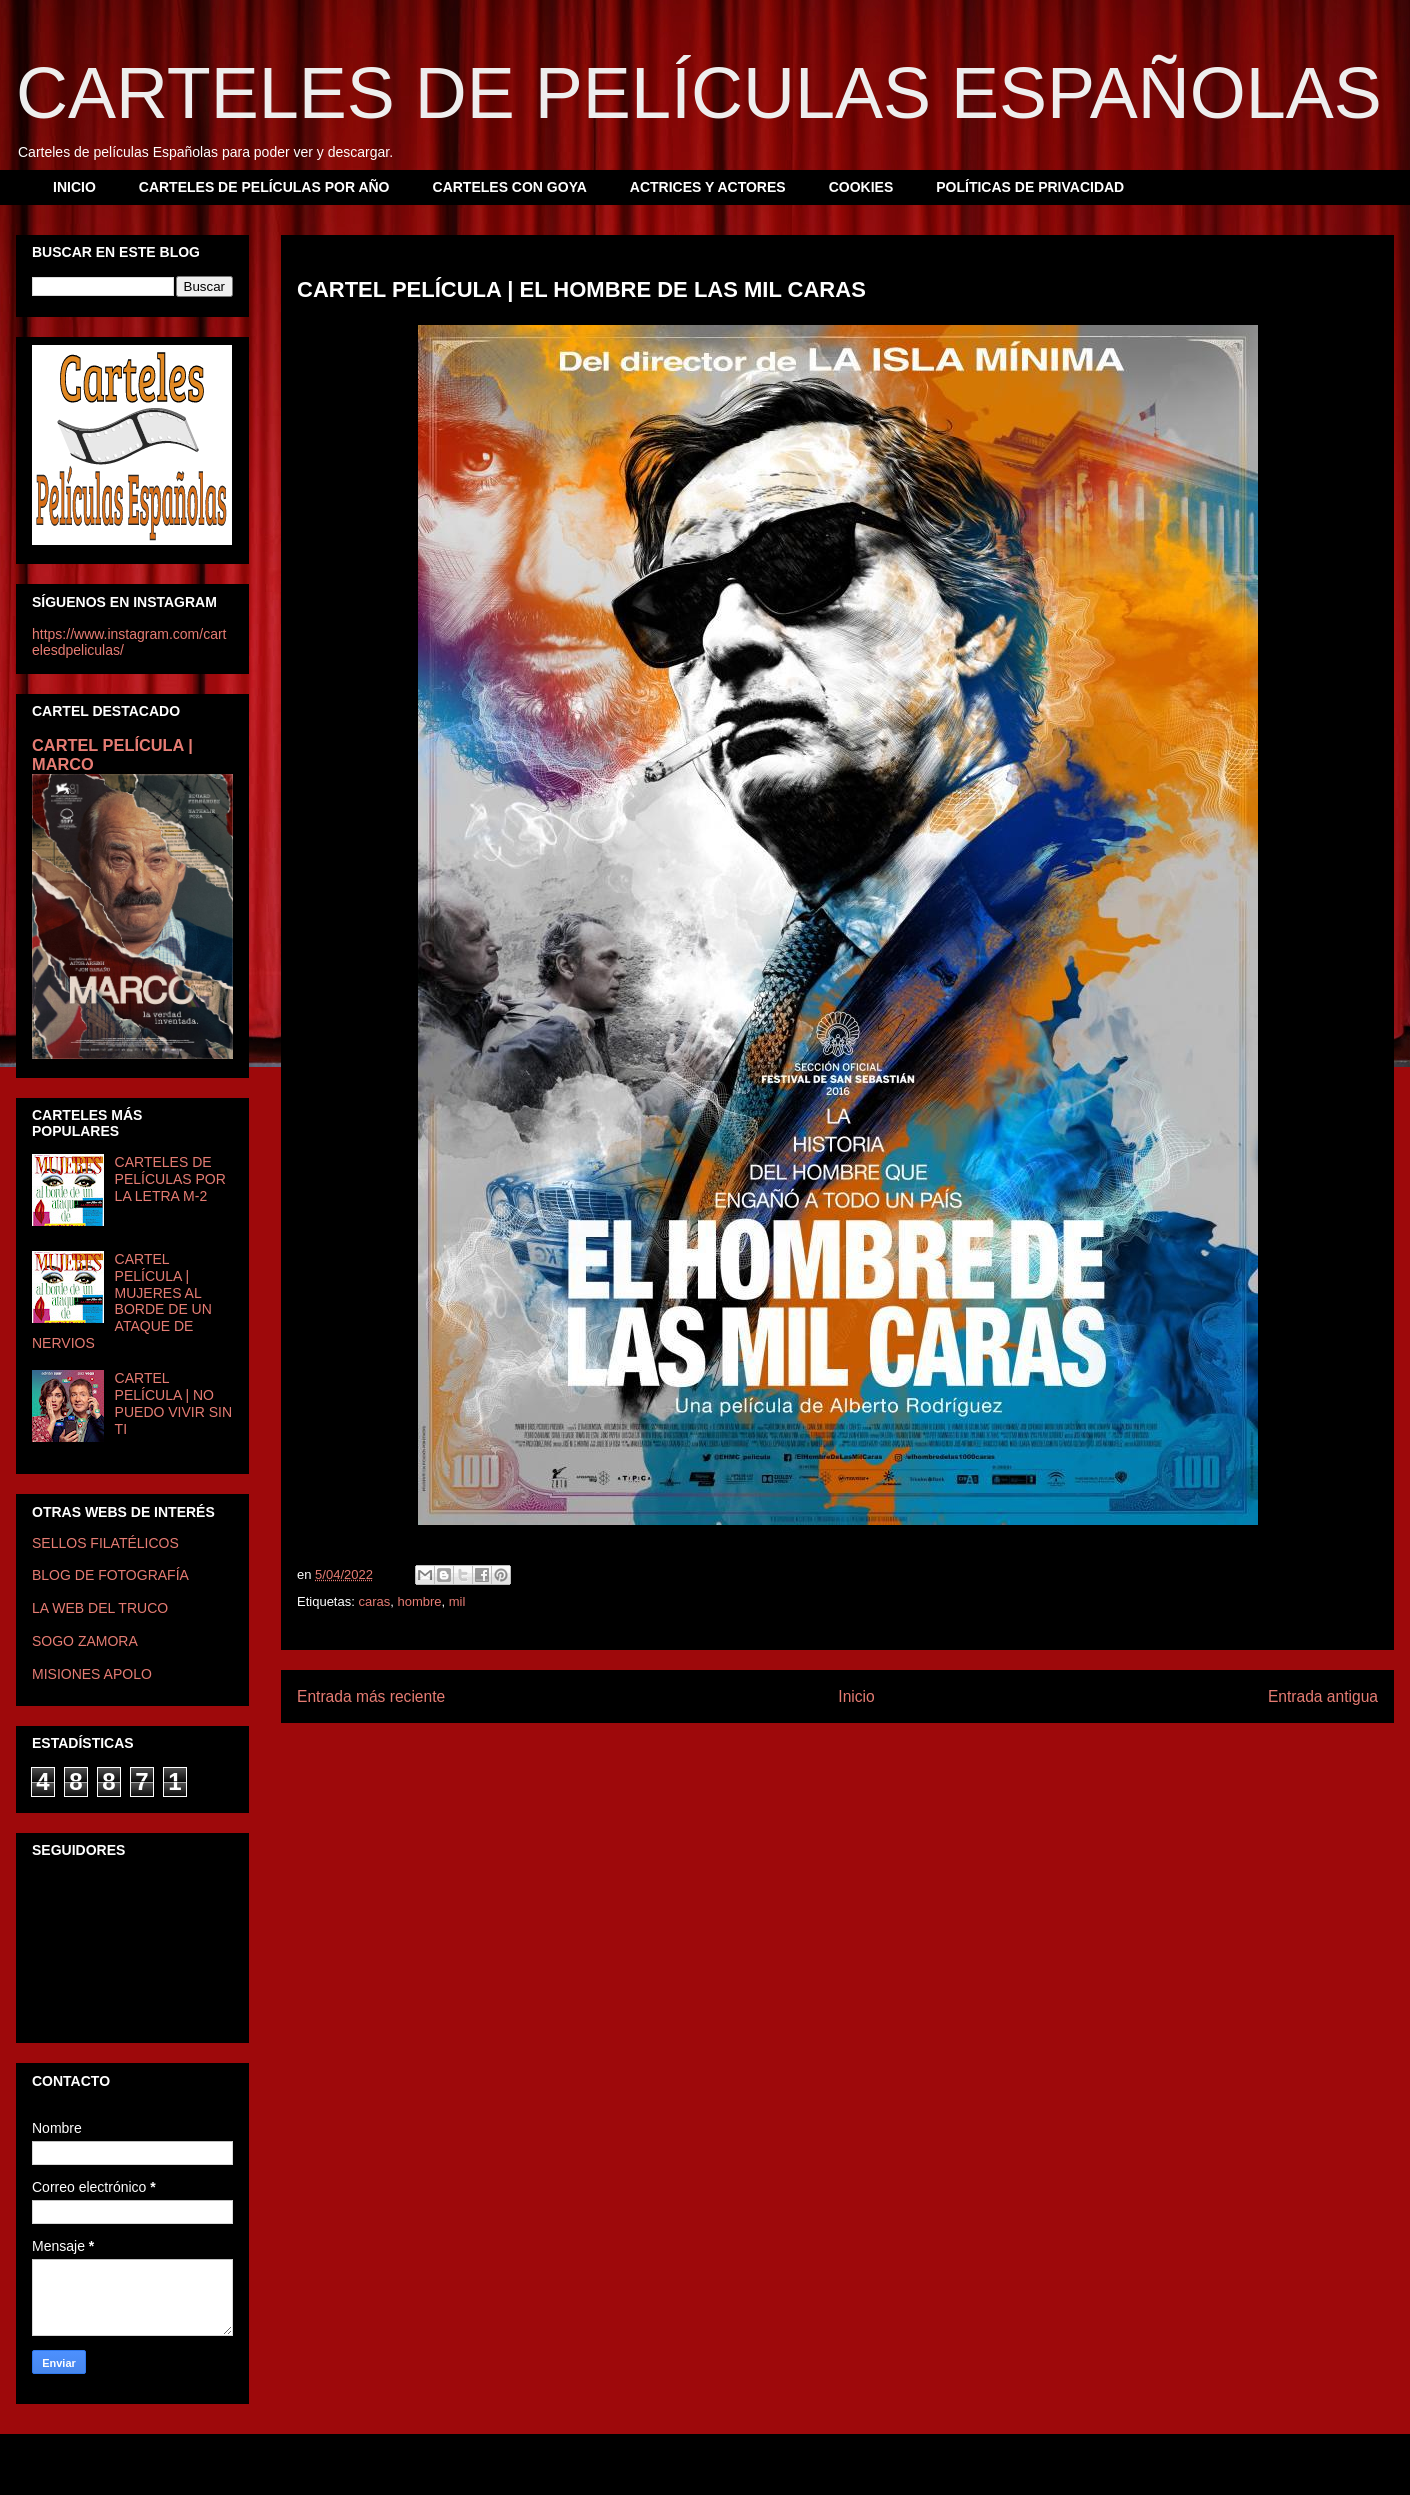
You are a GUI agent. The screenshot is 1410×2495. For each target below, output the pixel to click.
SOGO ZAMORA (85, 1641)
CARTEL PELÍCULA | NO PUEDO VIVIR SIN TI (173, 1403)
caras (374, 1601)
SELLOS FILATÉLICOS (105, 1543)
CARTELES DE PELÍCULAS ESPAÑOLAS (699, 93)
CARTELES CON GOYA (510, 187)
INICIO (74, 187)
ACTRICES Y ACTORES (708, 187)
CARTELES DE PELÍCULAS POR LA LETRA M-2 (170, 1179)
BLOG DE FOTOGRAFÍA (110, 1575)
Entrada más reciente (371, 1696)
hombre (419, 1601)
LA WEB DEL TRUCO (100, 1608)
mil (457, 1601)
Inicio (856, 1696)
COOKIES (861, 187)
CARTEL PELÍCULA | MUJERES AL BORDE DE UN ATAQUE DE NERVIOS (122, 1301)
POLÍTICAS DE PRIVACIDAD (1030, 187)
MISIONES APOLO (92, 1674)
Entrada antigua (1323, 1696)
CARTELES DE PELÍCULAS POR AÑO (264, 187)
